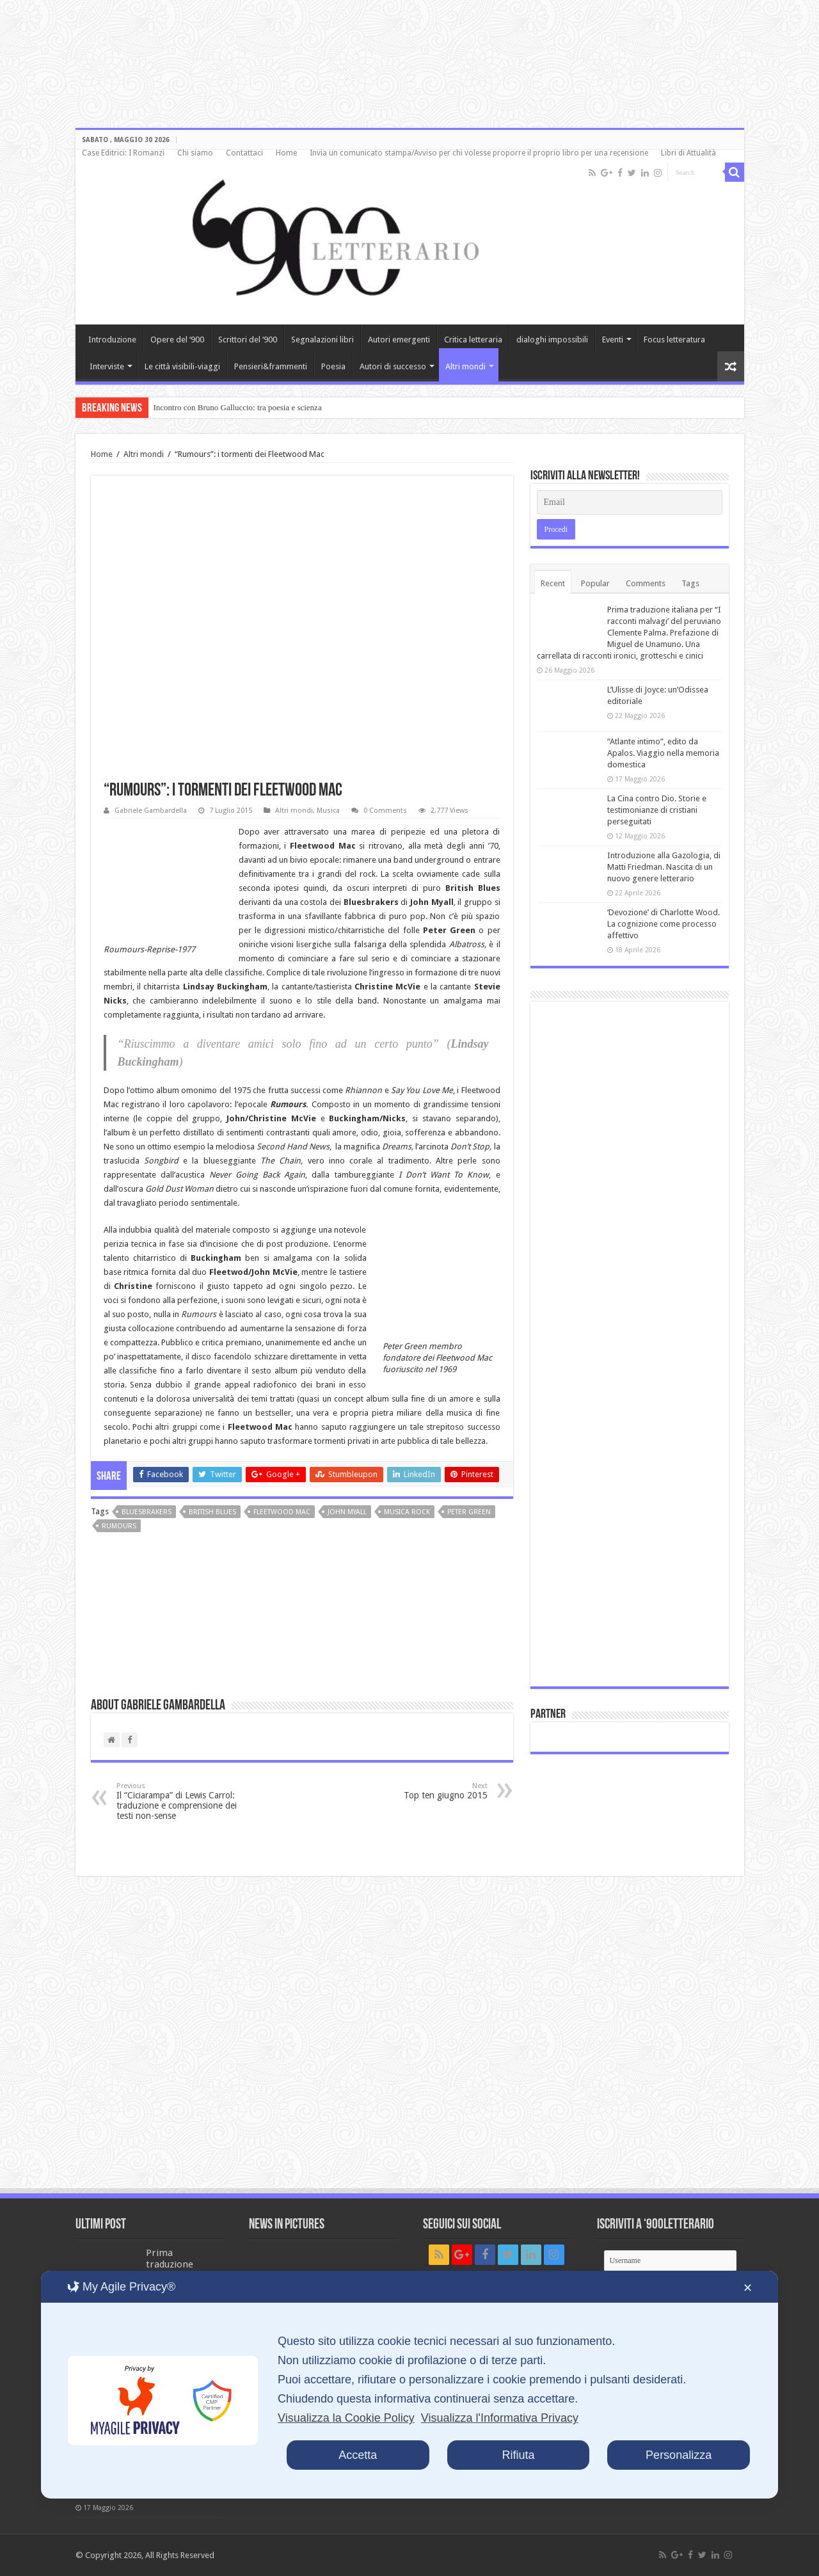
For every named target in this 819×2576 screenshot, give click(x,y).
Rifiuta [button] (518, 2455)
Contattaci (244, 152)
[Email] (629, 502)
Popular (595, 583)
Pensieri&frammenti (270, 366)
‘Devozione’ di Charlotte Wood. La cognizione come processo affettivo (663, 924)
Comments (645, 583)
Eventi (612, 339)
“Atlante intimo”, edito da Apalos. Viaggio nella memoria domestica (663, 753)
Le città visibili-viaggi (182, 366)
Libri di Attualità (688, 152)
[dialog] (409, 2385)
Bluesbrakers (146, 1512)
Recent (553, 583)
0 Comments (385, 810)
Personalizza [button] (679, 2455)
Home (286, 152)
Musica (328, 810)
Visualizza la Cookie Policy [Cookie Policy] (346, 2418)
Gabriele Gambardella (151, 810)
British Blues (212, 1512)
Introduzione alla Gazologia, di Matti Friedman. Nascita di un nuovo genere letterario (663, 867)
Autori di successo (393, 366)
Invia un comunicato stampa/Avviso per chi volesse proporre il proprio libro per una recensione (479, 152)
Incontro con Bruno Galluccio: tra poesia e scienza (238, 407)
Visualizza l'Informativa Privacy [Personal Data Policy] (499, 2418)
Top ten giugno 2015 (422, 1791)
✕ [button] (747, 2288)
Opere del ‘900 (177, 339)
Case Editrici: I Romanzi (123, 152)
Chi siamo (195, 152)
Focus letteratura (674, 339)
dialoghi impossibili (552, 339)
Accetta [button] (357, 2455)
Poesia (333, 366)
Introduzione (112, 339)
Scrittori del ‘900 (247, 339)
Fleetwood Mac (281, 1512)
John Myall (347, 1512)
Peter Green (469, 1512)
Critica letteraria (473, 339)
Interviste (107, 366)
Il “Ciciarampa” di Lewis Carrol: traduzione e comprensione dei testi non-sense (182, 1801)
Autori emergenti (399, 339)
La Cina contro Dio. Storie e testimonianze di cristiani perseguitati (656, 810)
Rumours (119, 1526)
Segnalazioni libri (322, 339)
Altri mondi (465, 366)
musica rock (407, 1512)
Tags (690, 583)
